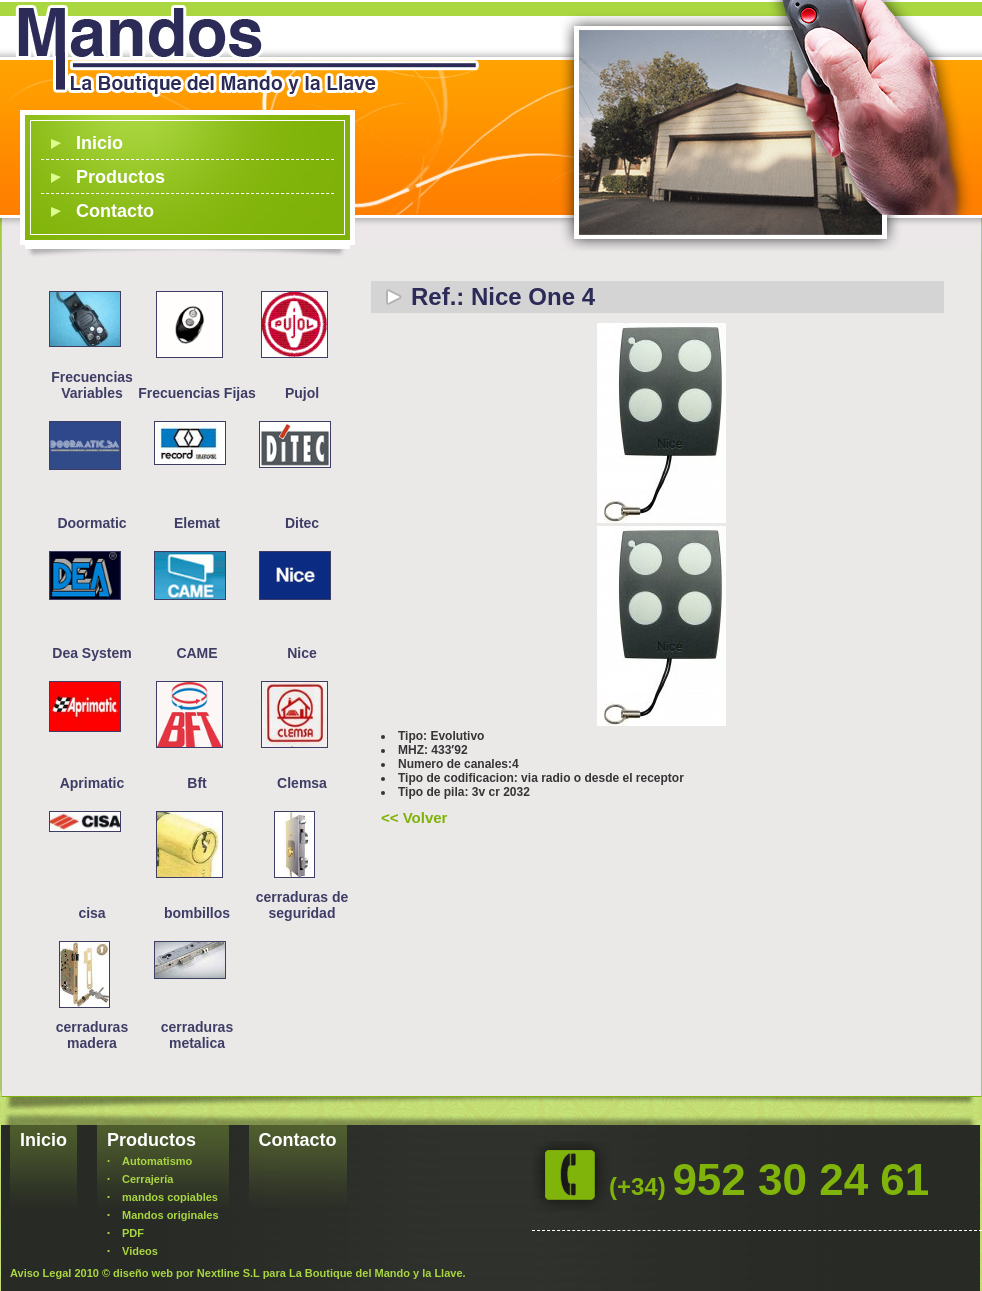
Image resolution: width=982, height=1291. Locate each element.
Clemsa (302, 783)
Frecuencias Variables (92, 385)
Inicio (99, 143)
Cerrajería (147, 1179)
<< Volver (414, 817)
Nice (302, 653)
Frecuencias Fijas (197, 393)
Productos (120, 177)
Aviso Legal (40, 1273)
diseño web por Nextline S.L (186, 1273)
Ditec (302, 523)
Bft (196, 783)
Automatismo (157, 1161)
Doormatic (91, 523)
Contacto (115, 211)
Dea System (91, 653)
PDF (133, 1233)
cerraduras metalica (197, 1035)
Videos (140, 1251)
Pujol (302, 393)
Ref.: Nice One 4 (503, 296)
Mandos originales (170, 1215)
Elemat (197, 523)
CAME (196, 653)
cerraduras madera (92, 1035)
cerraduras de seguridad (302, 905)
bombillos (197, 913)
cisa (91, 913)
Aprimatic (92, 783)
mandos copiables (170, 1197)
